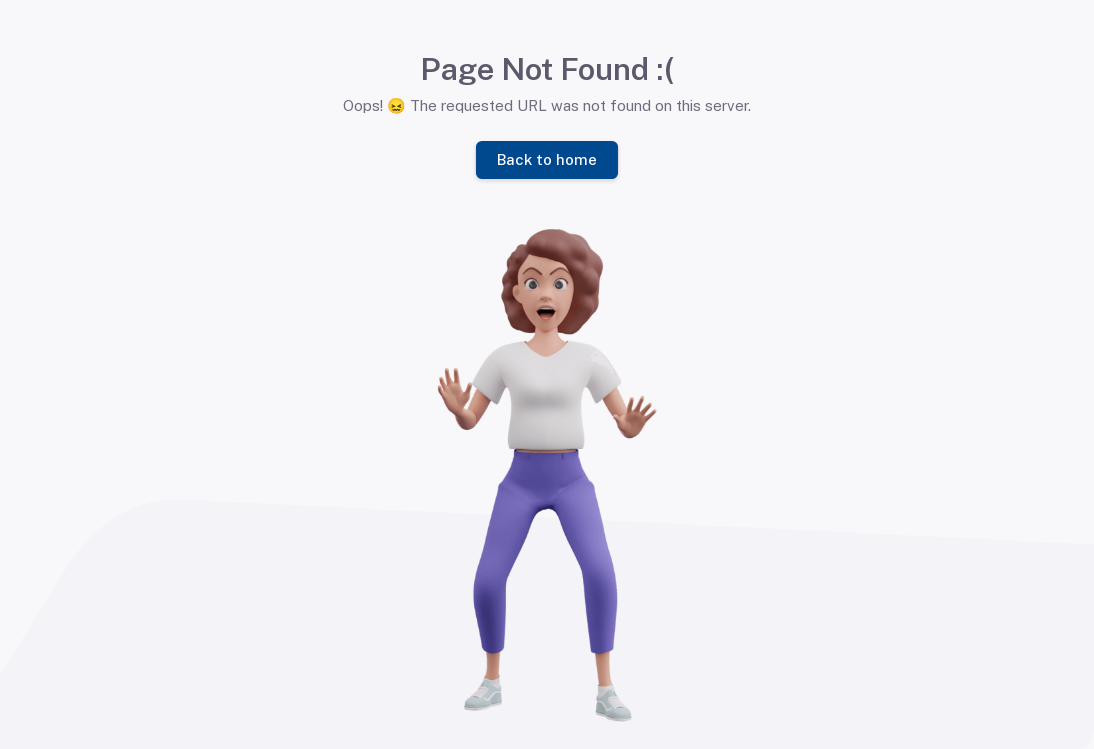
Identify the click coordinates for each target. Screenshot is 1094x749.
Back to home (547, 158)
